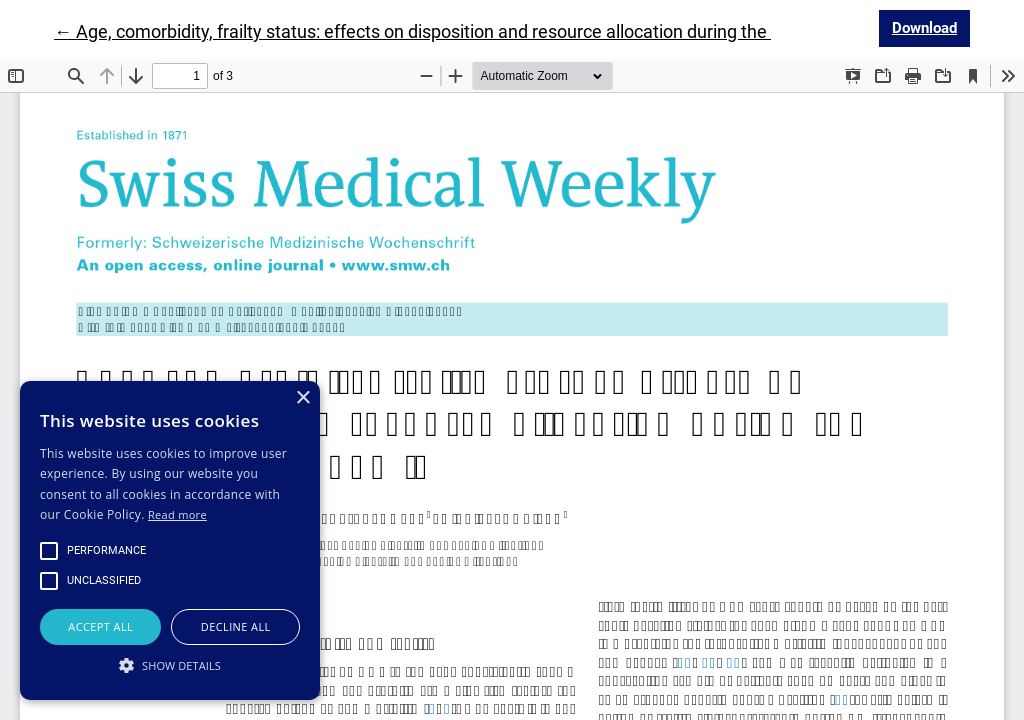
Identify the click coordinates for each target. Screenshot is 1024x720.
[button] (170, 665)
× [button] (302, 398)
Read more (177, 514)
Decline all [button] (236, 626)
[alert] (170, 540)
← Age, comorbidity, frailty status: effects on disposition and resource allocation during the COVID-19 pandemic (492, 31)
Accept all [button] (100, 626)
